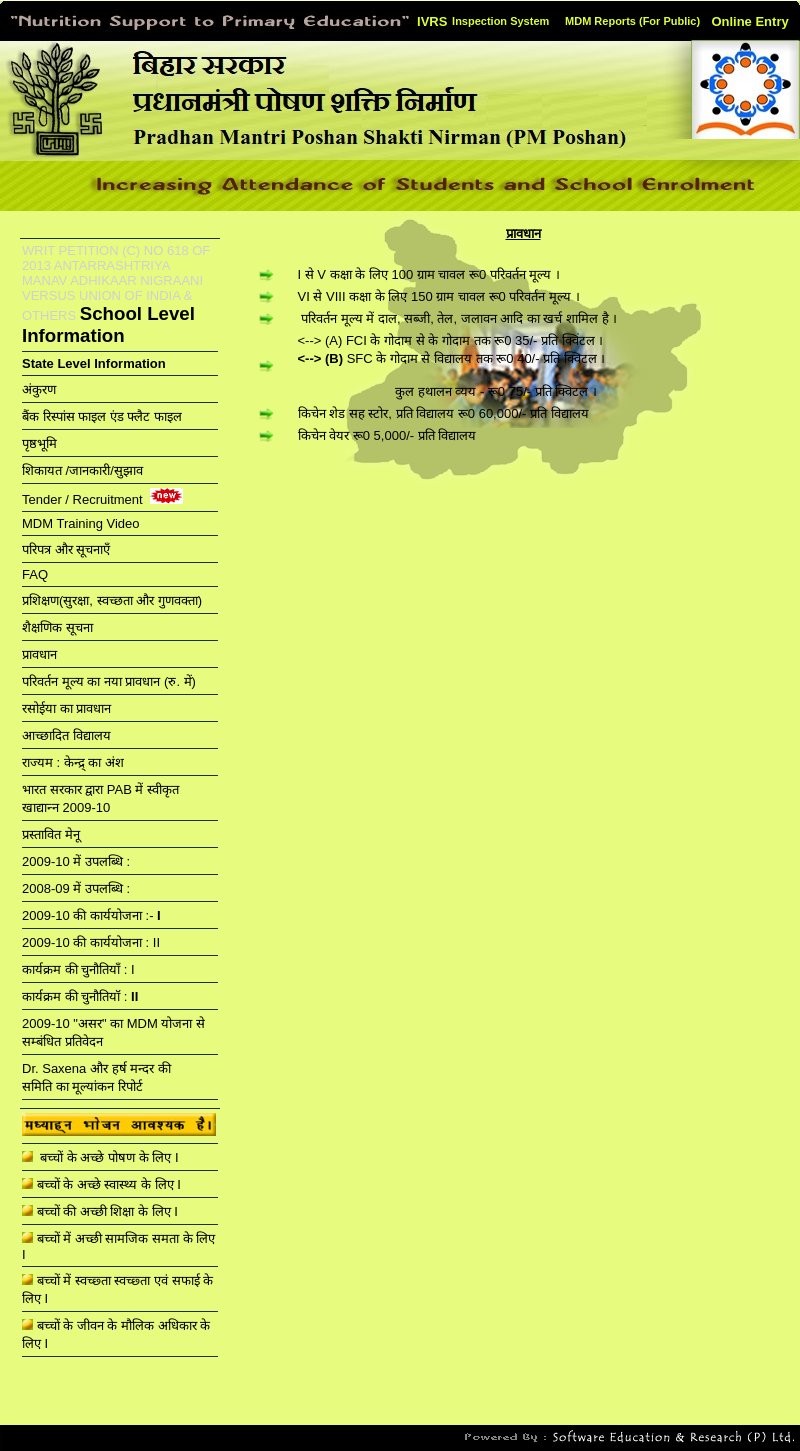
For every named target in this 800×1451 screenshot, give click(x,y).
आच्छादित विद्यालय (66, 735)
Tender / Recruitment (84, 499)
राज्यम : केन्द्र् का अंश (73, 762)
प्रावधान (39, 654)
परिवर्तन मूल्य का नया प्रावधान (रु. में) (109, 681)
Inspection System (500, 21)
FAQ (35, 574)
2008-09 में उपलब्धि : (76, 888)
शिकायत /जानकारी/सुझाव (82, 470)
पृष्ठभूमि (39, 443)
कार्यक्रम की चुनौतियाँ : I (78, 969)
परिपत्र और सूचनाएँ (66, 549)
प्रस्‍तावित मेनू (51, 834)
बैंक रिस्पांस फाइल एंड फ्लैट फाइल (102, 416)
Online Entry (749, 21)
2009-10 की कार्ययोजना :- (91, 915)
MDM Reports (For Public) (632, 21)
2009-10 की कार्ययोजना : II (91, 942)
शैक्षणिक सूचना (57, 627)
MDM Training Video (82, 523)
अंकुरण (41, 389)
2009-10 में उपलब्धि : (76, 861)
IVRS (432, 21)
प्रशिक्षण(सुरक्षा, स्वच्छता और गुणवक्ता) (112, 600)
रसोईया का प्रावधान (66, 708)
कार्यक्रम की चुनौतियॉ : (80, 996)
